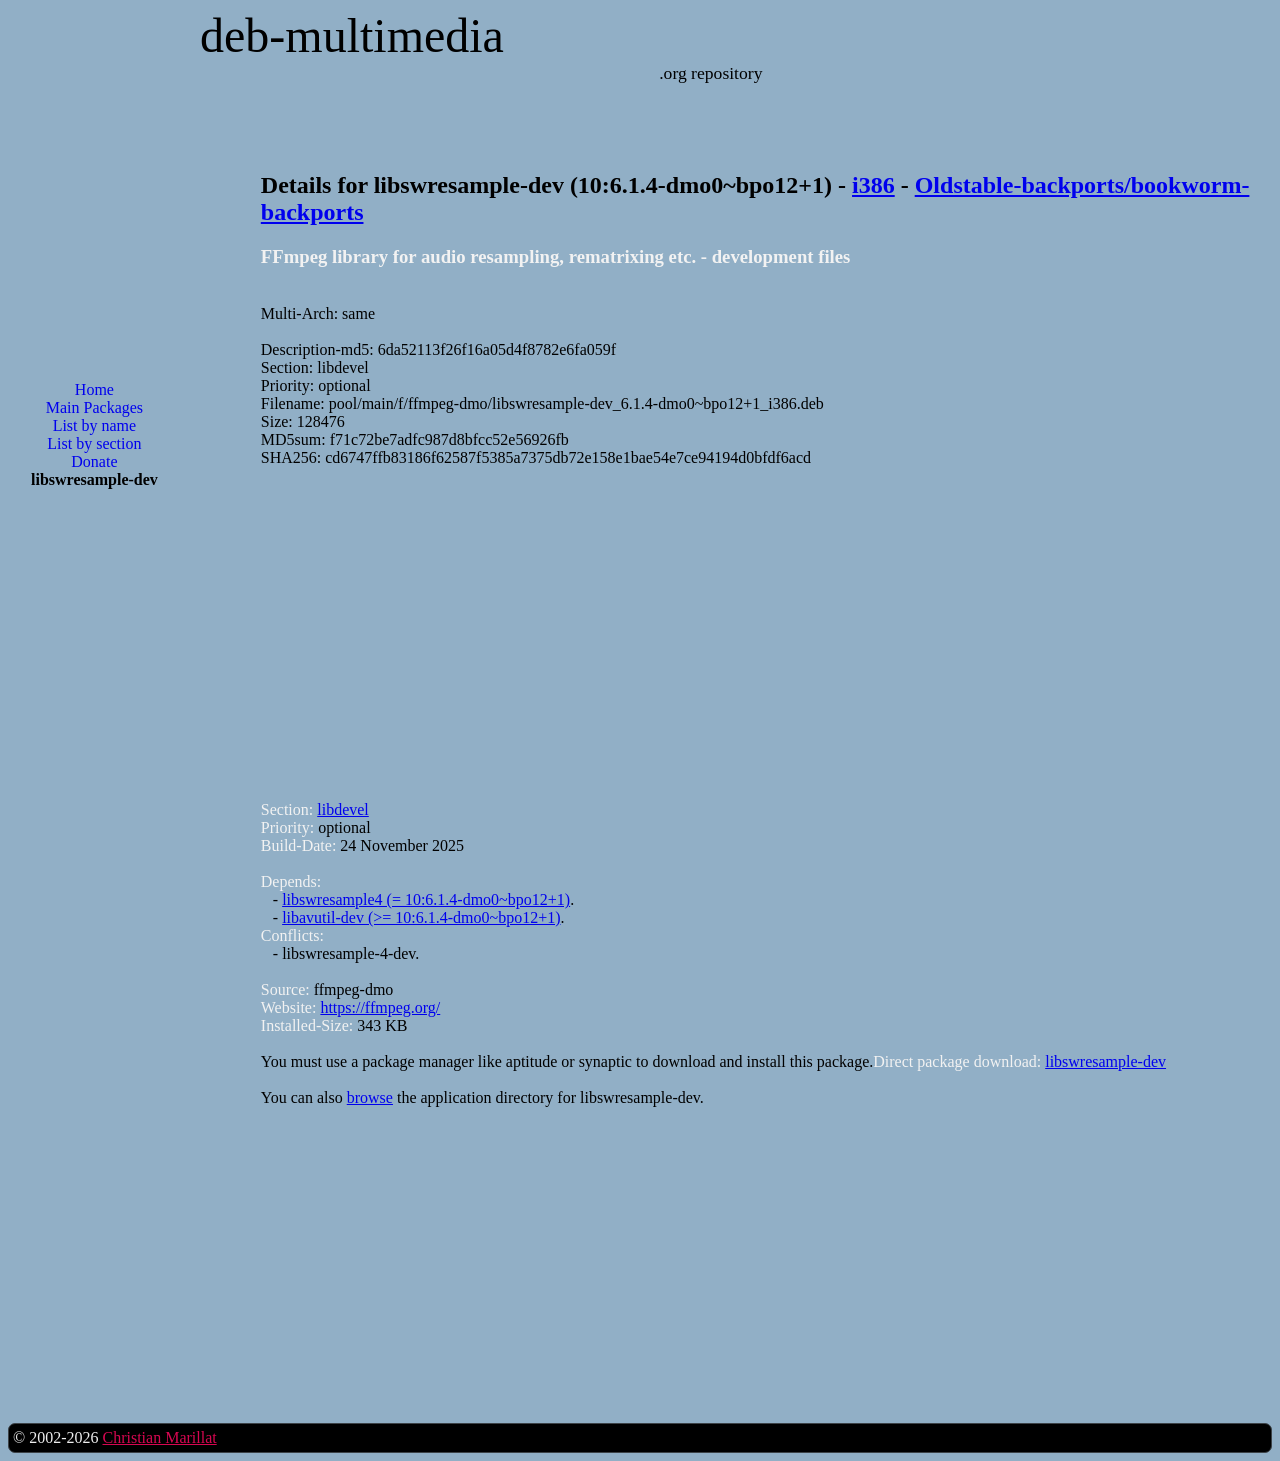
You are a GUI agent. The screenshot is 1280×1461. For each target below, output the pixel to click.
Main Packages (94, 407)
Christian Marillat (159, 1437)
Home (94, 389)
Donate (94, 461)
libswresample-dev (1105, 1061)
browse (370, 1097)
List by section (94, 443)
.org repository (710, 73)
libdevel (343, 809)
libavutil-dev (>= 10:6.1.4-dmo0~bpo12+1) (421, 917)
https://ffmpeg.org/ (380, 1007)
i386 (873, 185)
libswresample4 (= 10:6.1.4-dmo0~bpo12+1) (426, 899)
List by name (95, 425)
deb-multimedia (352, 35)
